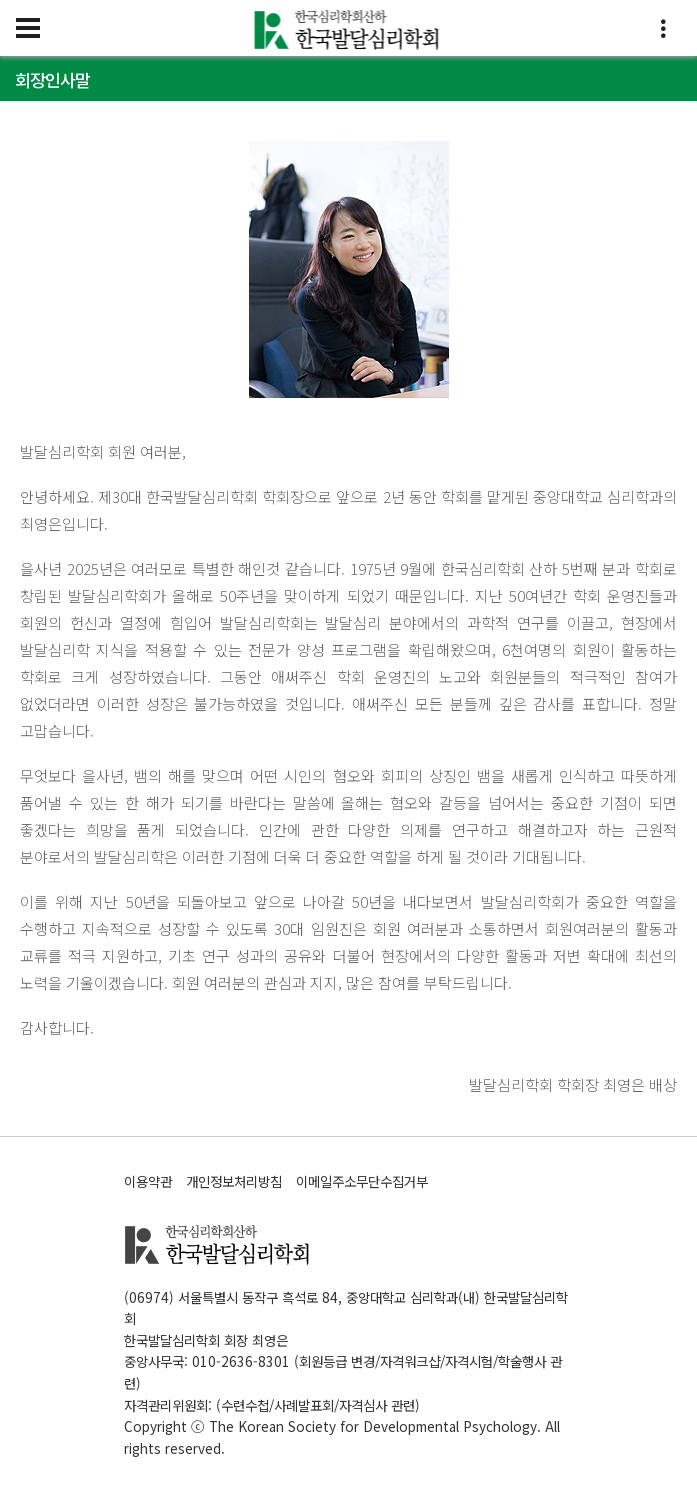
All (552, 1426)
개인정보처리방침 (234, 1181)
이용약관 (148, 1181)
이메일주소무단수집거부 (362, 1181)
